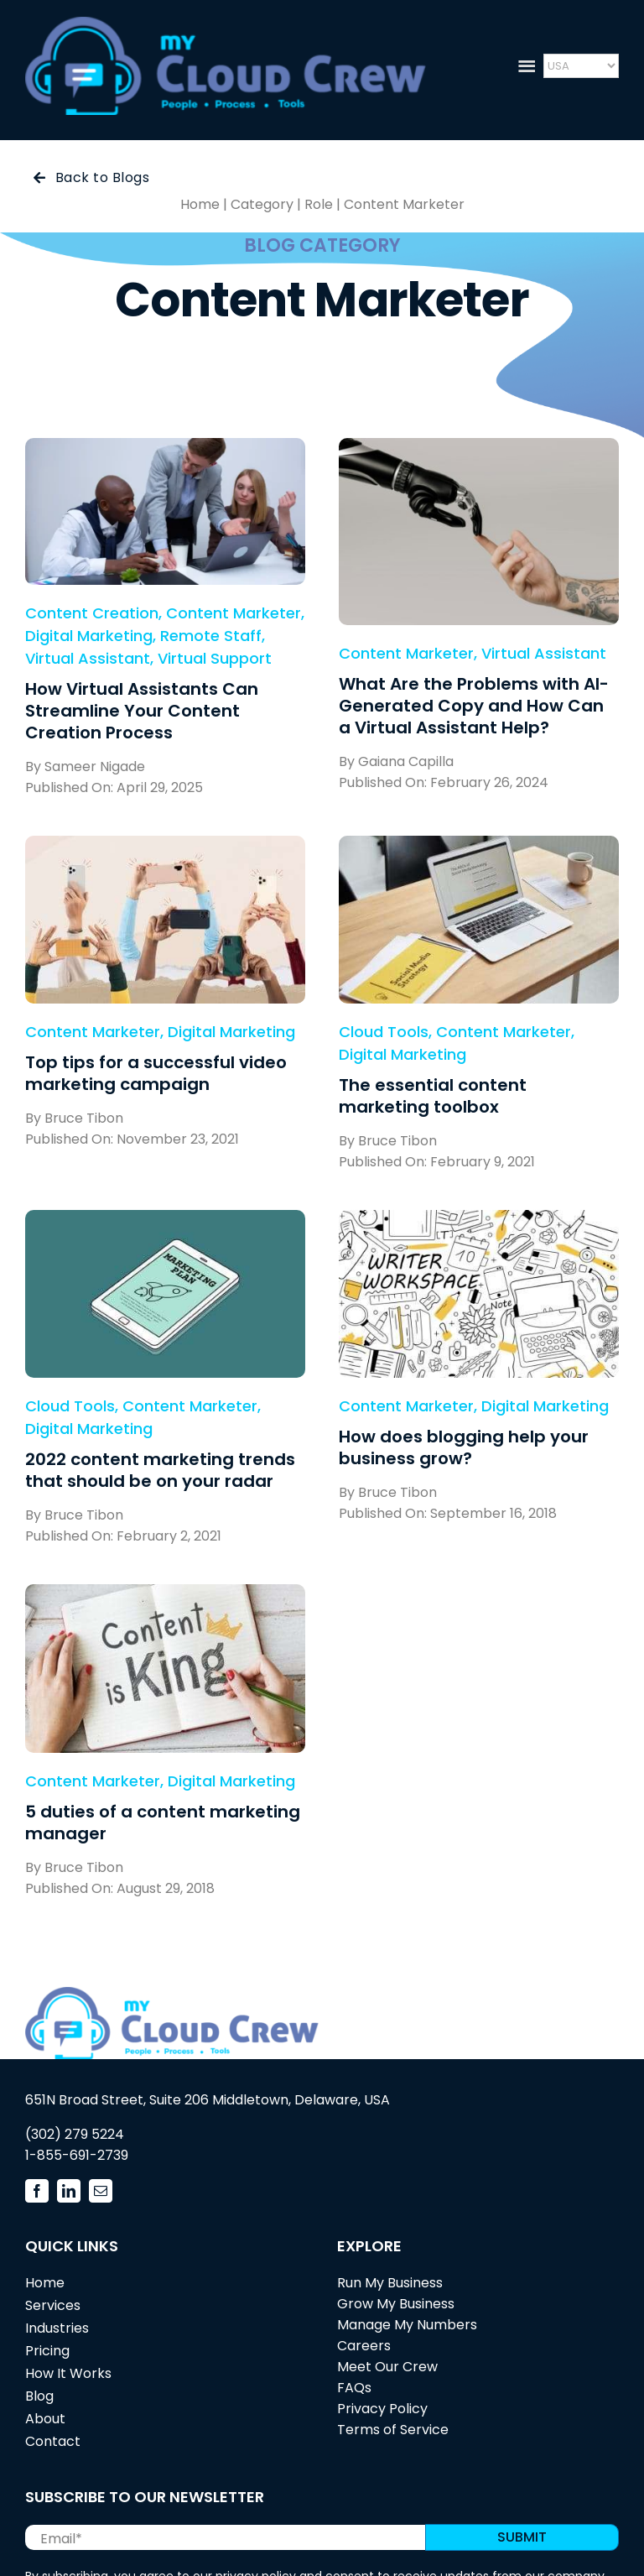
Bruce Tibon (83, 1118)
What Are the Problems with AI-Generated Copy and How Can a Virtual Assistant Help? (474, 705)
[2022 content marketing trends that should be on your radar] (165, 1221)
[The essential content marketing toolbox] (479, 847)
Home (200, 204)
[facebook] (37, 2191)
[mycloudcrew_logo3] (225, 23)
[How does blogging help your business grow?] (479, 1221)
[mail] (100, 2191)
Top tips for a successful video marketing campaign (156, 1073)
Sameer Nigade (94, 766)
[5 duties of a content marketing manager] (165, 1595)
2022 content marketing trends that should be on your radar (160, 1470)
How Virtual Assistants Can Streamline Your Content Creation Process (141, 710)
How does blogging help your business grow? (464, 1447)
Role (318, 204)
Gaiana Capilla (406, 761)
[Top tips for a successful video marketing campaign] (165, 847)
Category (262, 204)
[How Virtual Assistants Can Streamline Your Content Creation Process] (165, 449)
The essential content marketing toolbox (433, 1096)
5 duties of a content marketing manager (162, 1822)
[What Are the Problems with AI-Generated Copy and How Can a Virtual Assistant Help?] (479, 449)
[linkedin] (68, 2191)
